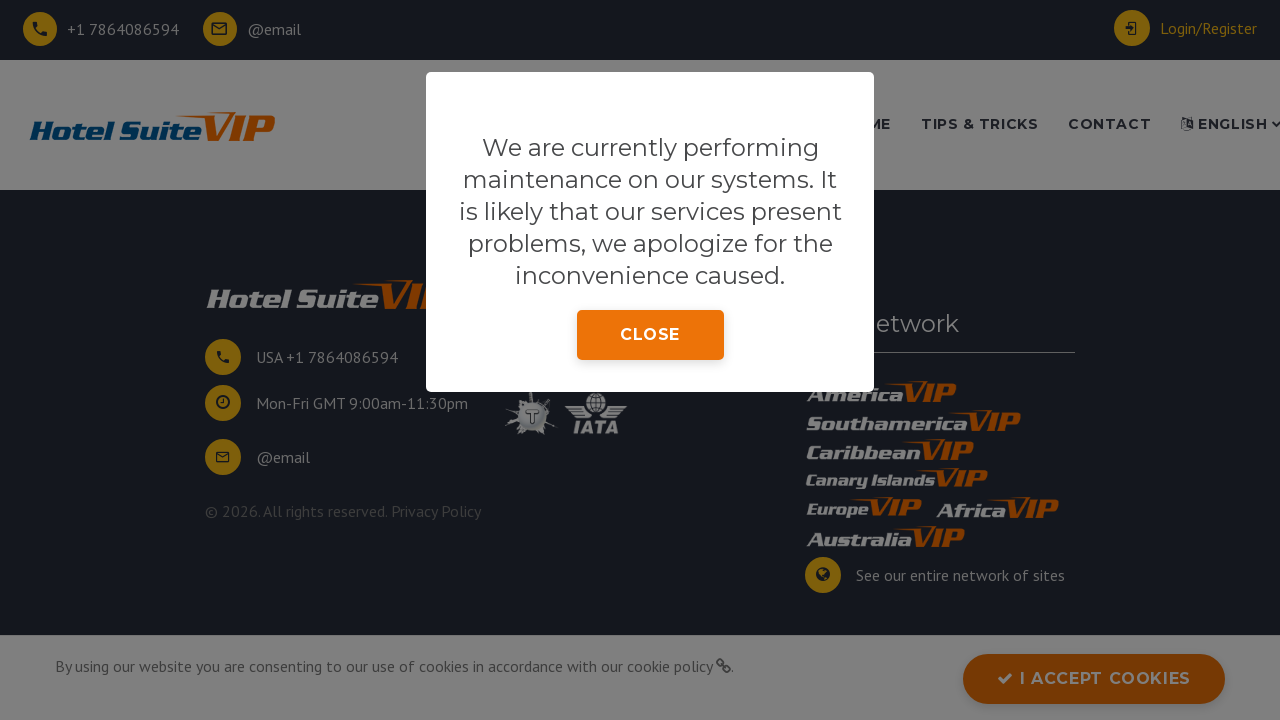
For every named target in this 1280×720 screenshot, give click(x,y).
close (650, 334)
